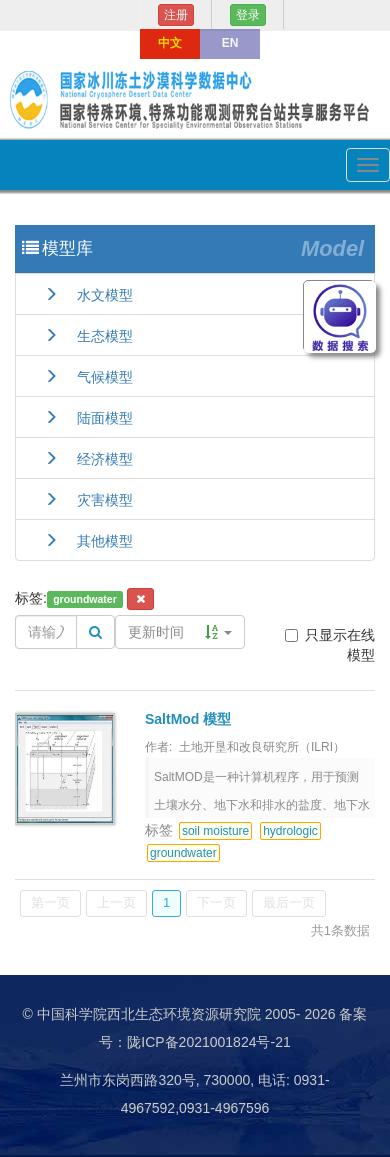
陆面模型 (88, 418)
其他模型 (88, 541)
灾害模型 (88, 500)
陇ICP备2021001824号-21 (208, 1042)
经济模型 (88, 459)
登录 (248, 15)
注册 (176, 15)
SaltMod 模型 (188, 719)
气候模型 (88, 377)
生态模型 (88, 336)
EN (230, 43)
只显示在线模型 (330, 645)
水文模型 (88, 295)
